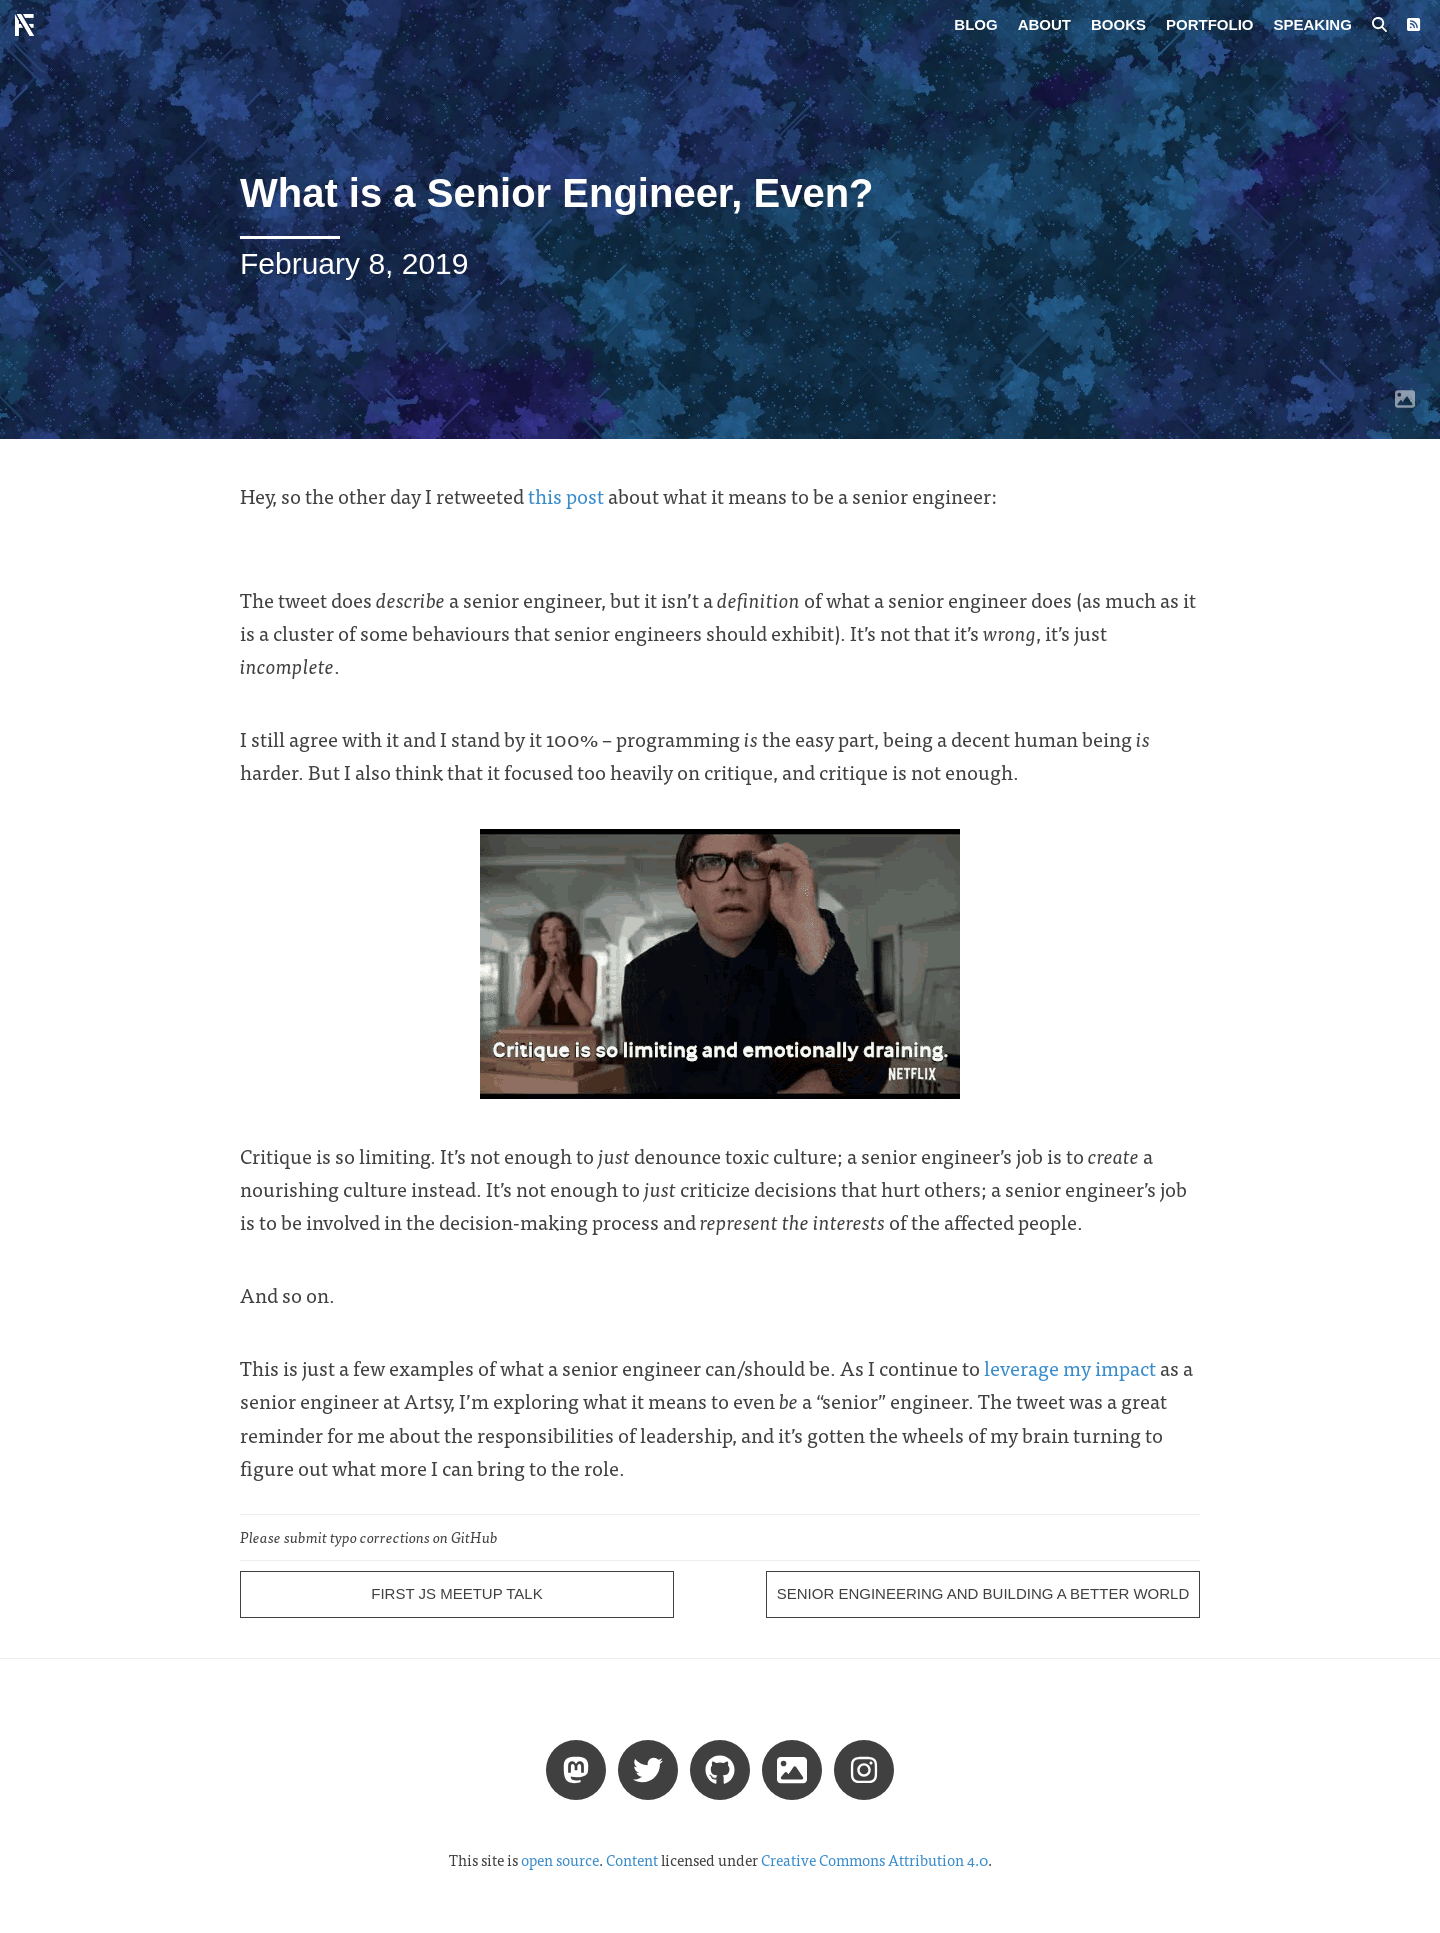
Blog (975, 24)
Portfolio (1210, 24)
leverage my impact (1070, 1367)
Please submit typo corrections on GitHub (369, 1537)
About (1044, 24)
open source (560, 1860)
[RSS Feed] (1413, 25)
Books (1118, 24)
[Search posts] (1379, 25)
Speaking (1313, 24)
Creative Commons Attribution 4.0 (874, 1860)
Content (632, 1860)
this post (566, 495)
